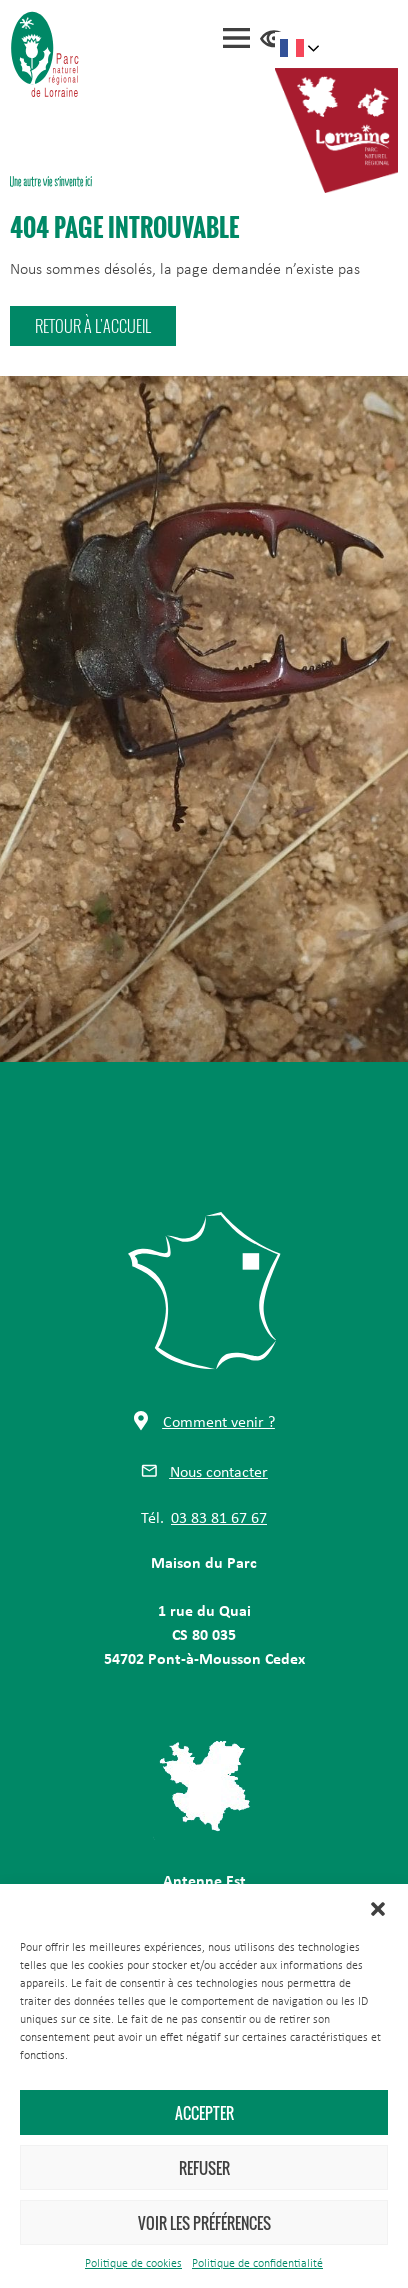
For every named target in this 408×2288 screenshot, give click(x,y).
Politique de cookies (133, 2264)
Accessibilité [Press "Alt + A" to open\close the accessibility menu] (274, 39)
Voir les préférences (204, 2223)
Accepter (204, 2113)
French (292, 48)
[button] (378, 1909)
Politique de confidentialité (257, 2264)
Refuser (204, 2168)
